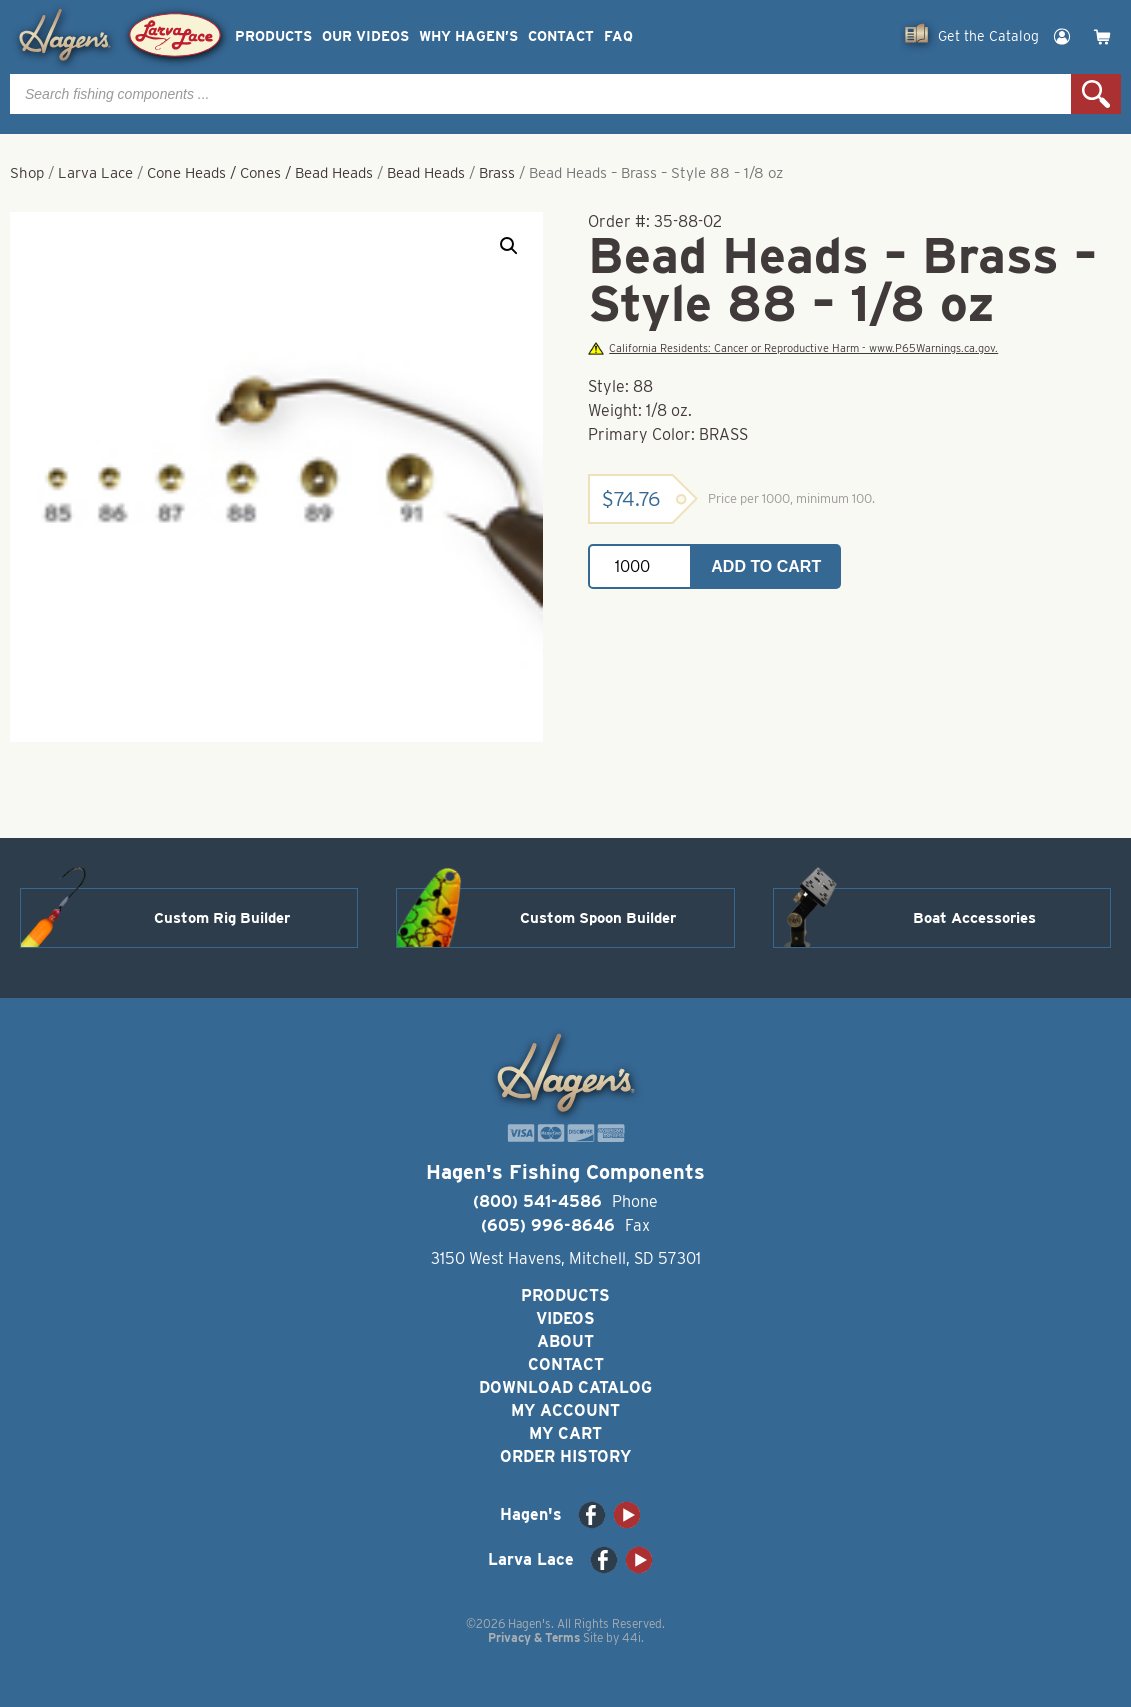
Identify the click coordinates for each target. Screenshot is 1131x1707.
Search (1096, 94)
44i (631, 1637)
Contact (561, 36)
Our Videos (365, 36)
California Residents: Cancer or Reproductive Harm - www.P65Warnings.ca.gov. (793, 348)
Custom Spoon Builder (598, 918)
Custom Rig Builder (222, 918)
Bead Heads (426, 173)
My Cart (565, 1433)
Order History (565, 1456)
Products (273, 36)
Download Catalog (565, 1387)
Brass (497, 173)
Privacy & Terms (534, 1637)
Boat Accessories (974, 918)
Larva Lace (95, 173)
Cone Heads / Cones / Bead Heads (260, 173)
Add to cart (766, 566)
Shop (27, 173)
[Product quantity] (640, 566)
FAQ (618, 36)
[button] (509, 246)
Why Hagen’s (468, 36)
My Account (565, 1410)
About (565, 1341)
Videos (565, 1318)
